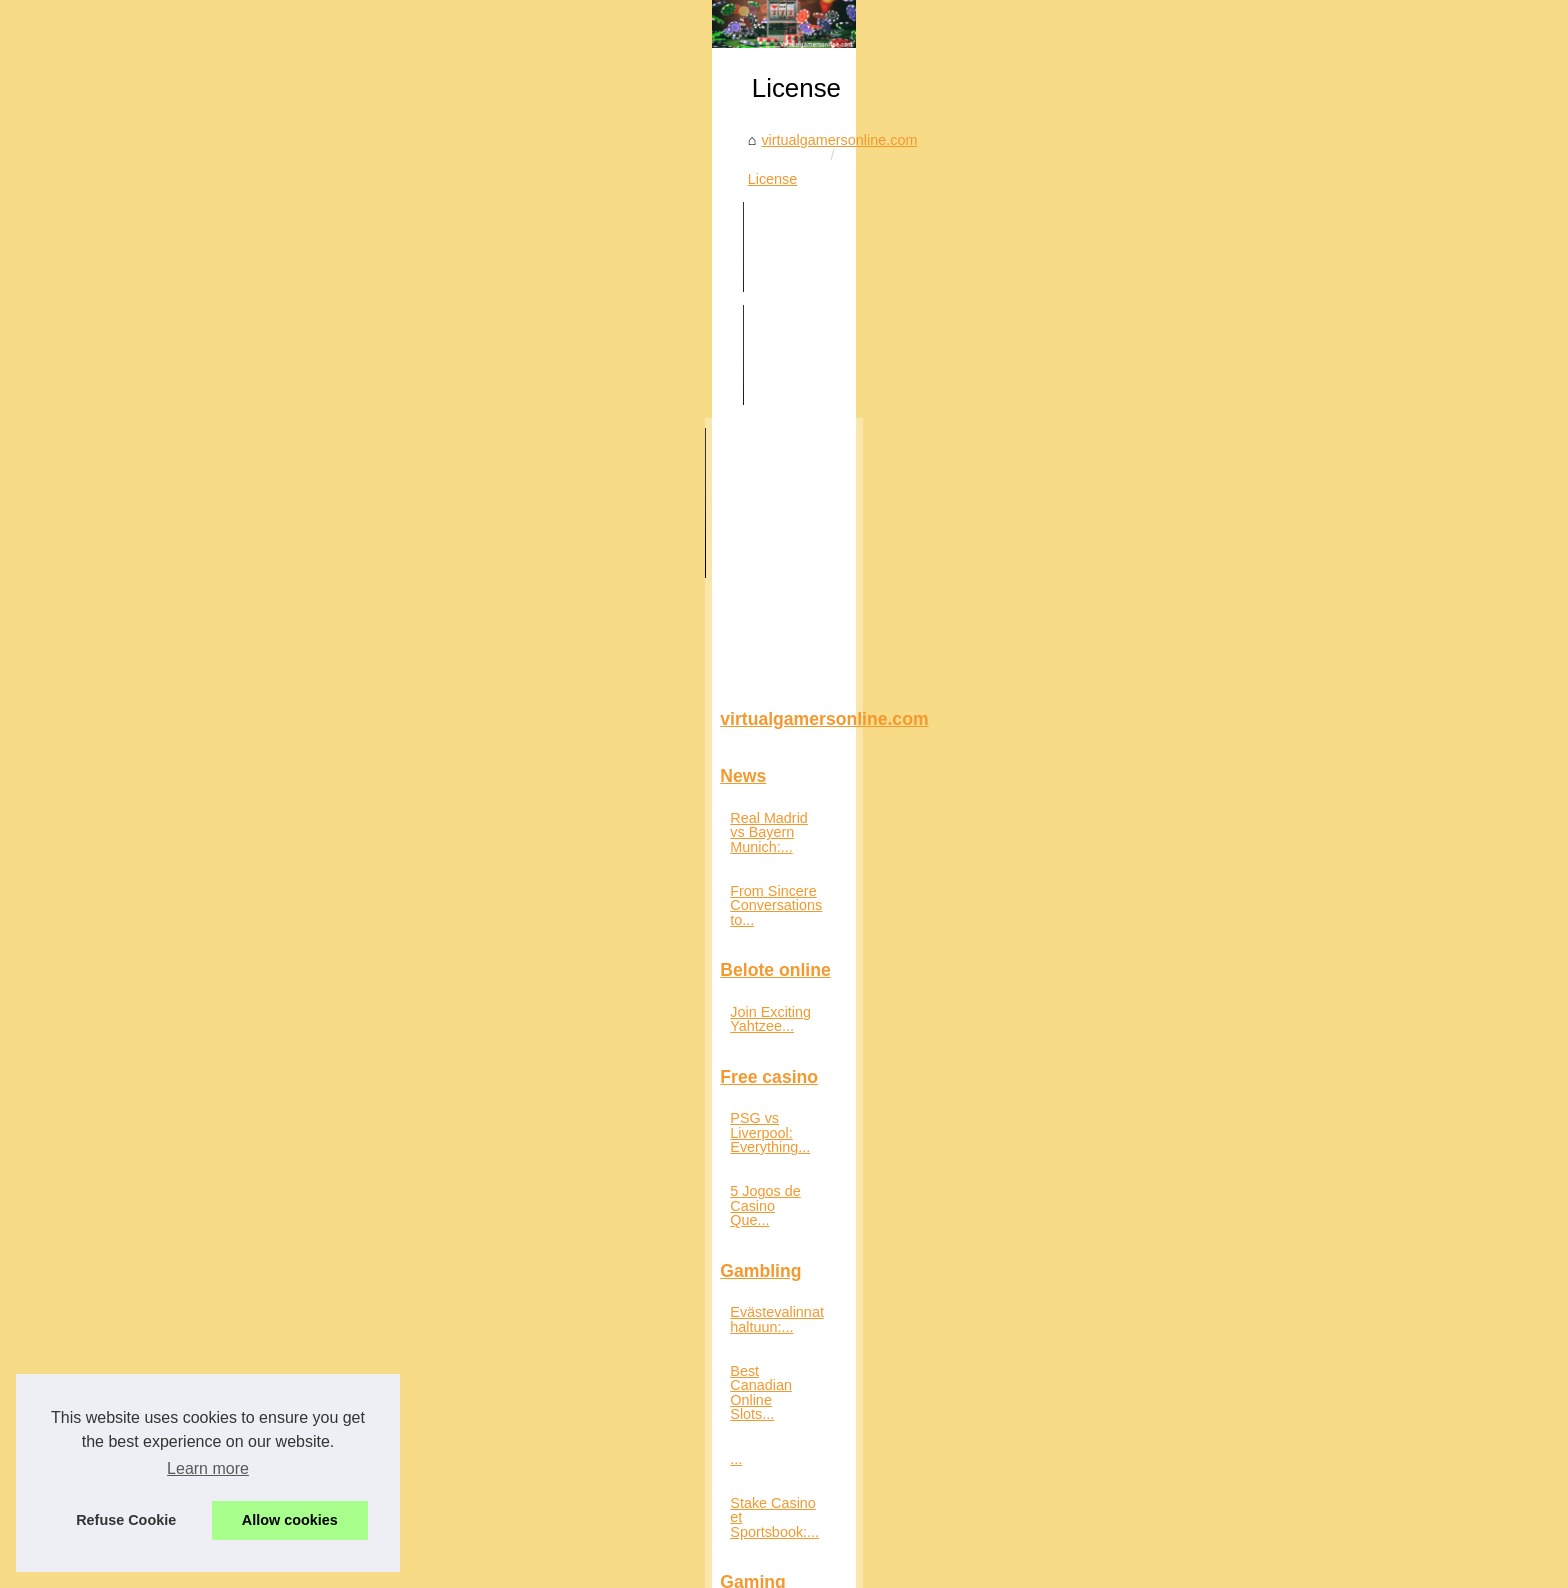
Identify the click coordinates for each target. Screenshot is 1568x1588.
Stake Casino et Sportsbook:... (306, 1298)
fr (412, 1566)
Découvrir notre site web (446, 1545)
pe (506, 1566)
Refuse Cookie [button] (126, 1520)
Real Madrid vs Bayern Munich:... (315, 800)
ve (576, 1566)
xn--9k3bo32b (632, 1566)
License (702, 539)
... (215, 1254)
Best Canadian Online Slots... (303, 1209)
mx (455, 1566)
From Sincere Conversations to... (314, 845)
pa (482, 1566)
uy (552, 1566)
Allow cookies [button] (290, 1520)
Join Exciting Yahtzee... (283, 937)
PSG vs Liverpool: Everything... (308, 1029)
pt (529, 1566)
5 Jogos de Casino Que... (290, 1073)
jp (432, 1566)
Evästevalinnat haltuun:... (289, 1165)
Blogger (699, 1545)
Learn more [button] (208, 1468)
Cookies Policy (565, 1545)
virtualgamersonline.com (581, 539)
